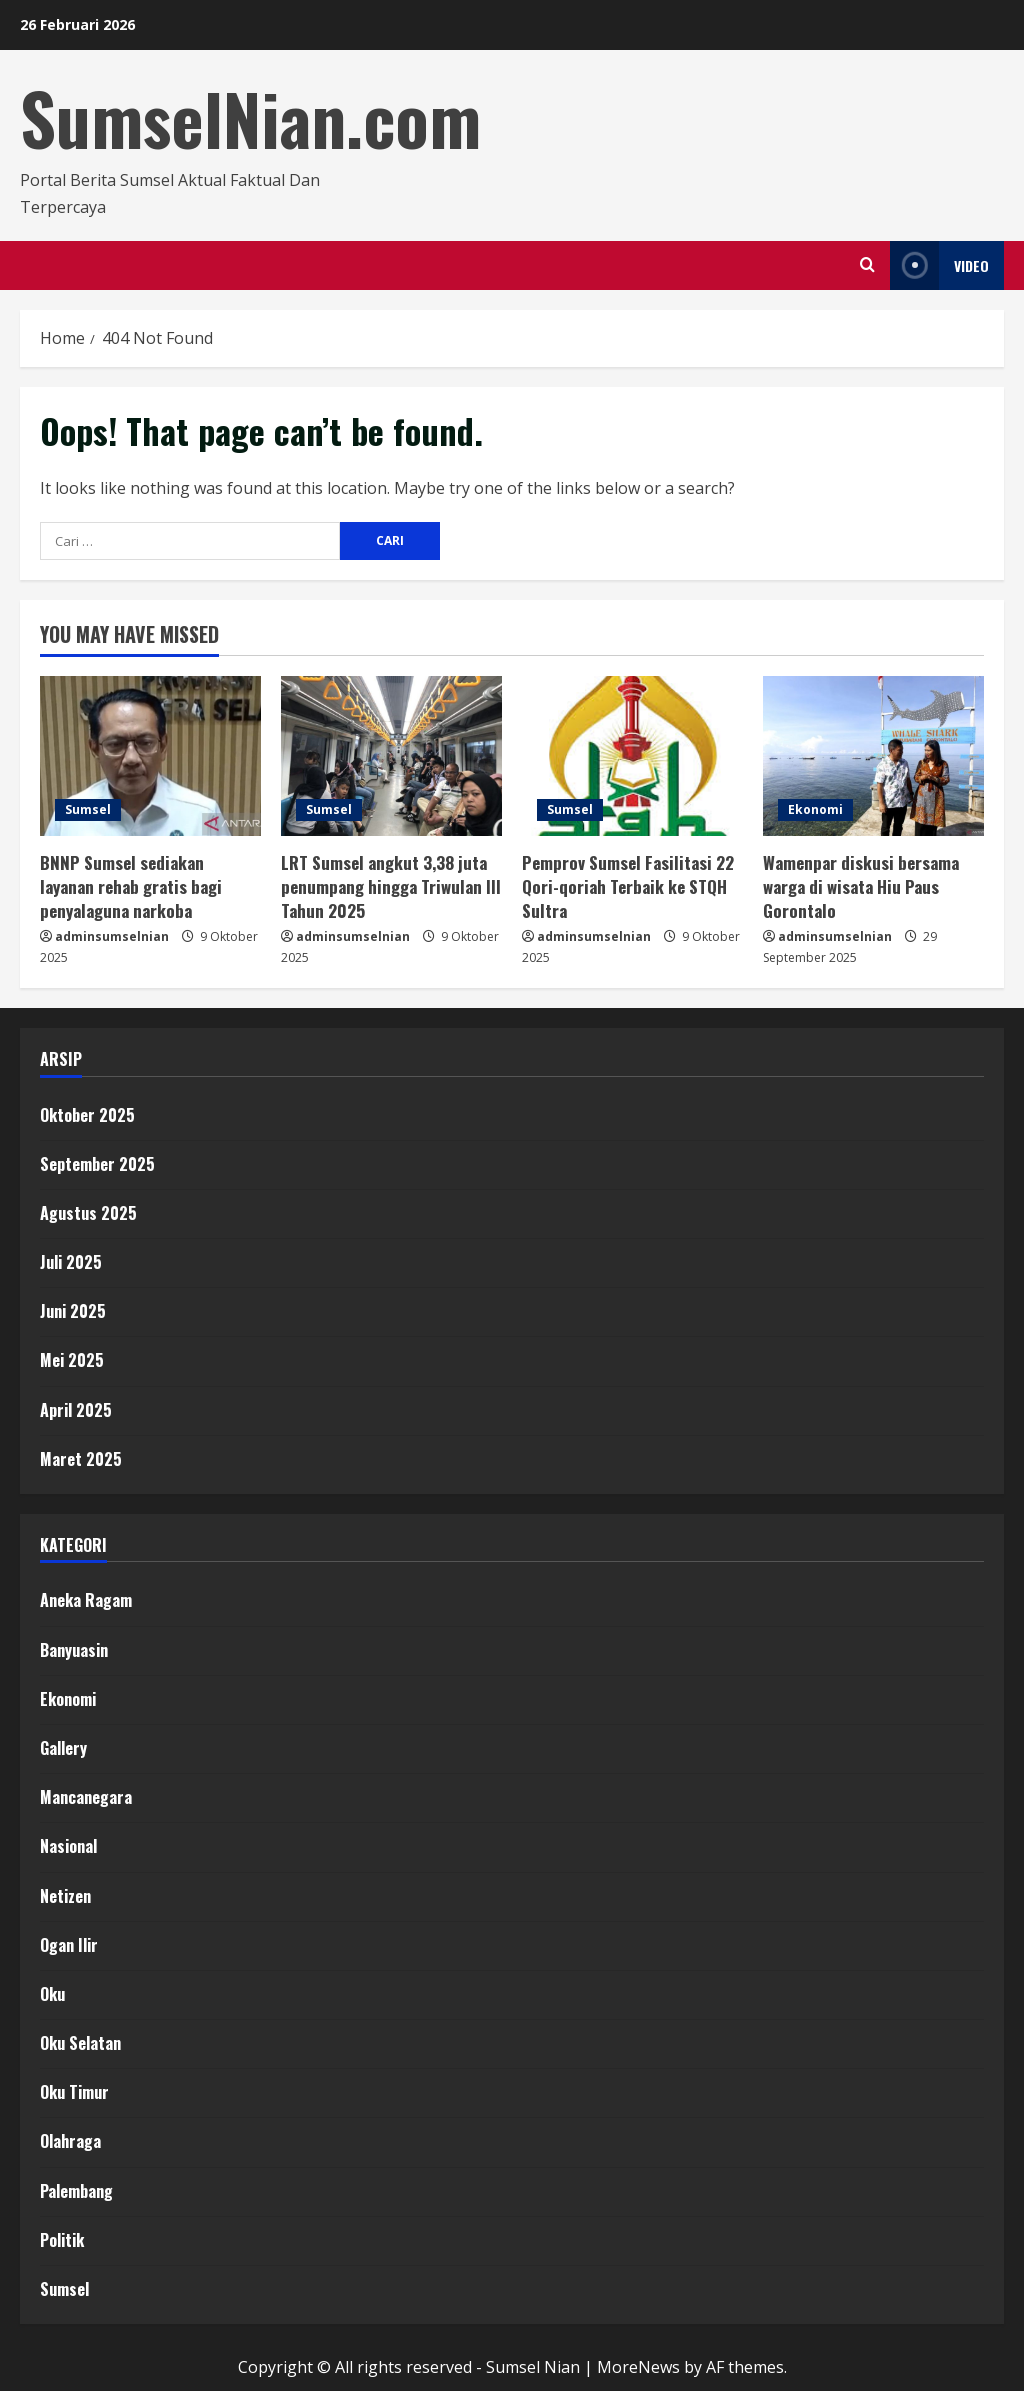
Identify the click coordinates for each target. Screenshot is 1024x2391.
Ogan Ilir (69, 1945)
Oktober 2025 (87, 1115)
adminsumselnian (112, 936)
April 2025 (76, 1410)
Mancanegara (86, 1797)
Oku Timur (74, 2092)
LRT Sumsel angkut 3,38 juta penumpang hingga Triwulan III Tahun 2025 (391, 886)
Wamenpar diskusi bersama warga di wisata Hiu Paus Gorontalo (861, 886)
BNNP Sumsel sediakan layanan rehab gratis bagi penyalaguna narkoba (131, 886)
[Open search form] (867, 265)
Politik (62, 2240)
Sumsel (88, 809)
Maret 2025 (81, 1459)
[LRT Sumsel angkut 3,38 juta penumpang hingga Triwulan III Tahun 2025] (391, 756)
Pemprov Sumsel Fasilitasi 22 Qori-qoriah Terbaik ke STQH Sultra (628, 886)
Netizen (65, 1896)
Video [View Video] (939, 265)
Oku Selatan (80, 2043)
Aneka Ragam (86, 1600)
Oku (52, 1994)
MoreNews (638, 2367)
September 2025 (97, 1164)
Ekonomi (815, 809)
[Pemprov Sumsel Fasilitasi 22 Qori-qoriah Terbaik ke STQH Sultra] (632, 756)
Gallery (63, 1748)
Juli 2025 (71, 1262)
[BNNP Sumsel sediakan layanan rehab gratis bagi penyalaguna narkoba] (150, 756)
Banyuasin (74, 1650)
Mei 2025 (72, 1360)
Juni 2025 (73, 1311)
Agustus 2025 (88, 1213)
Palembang (76, 2191)
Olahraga (70, 2141)
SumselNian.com (250, 118)
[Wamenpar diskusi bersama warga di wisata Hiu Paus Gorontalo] (873, 756)
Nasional (68, 1846)
